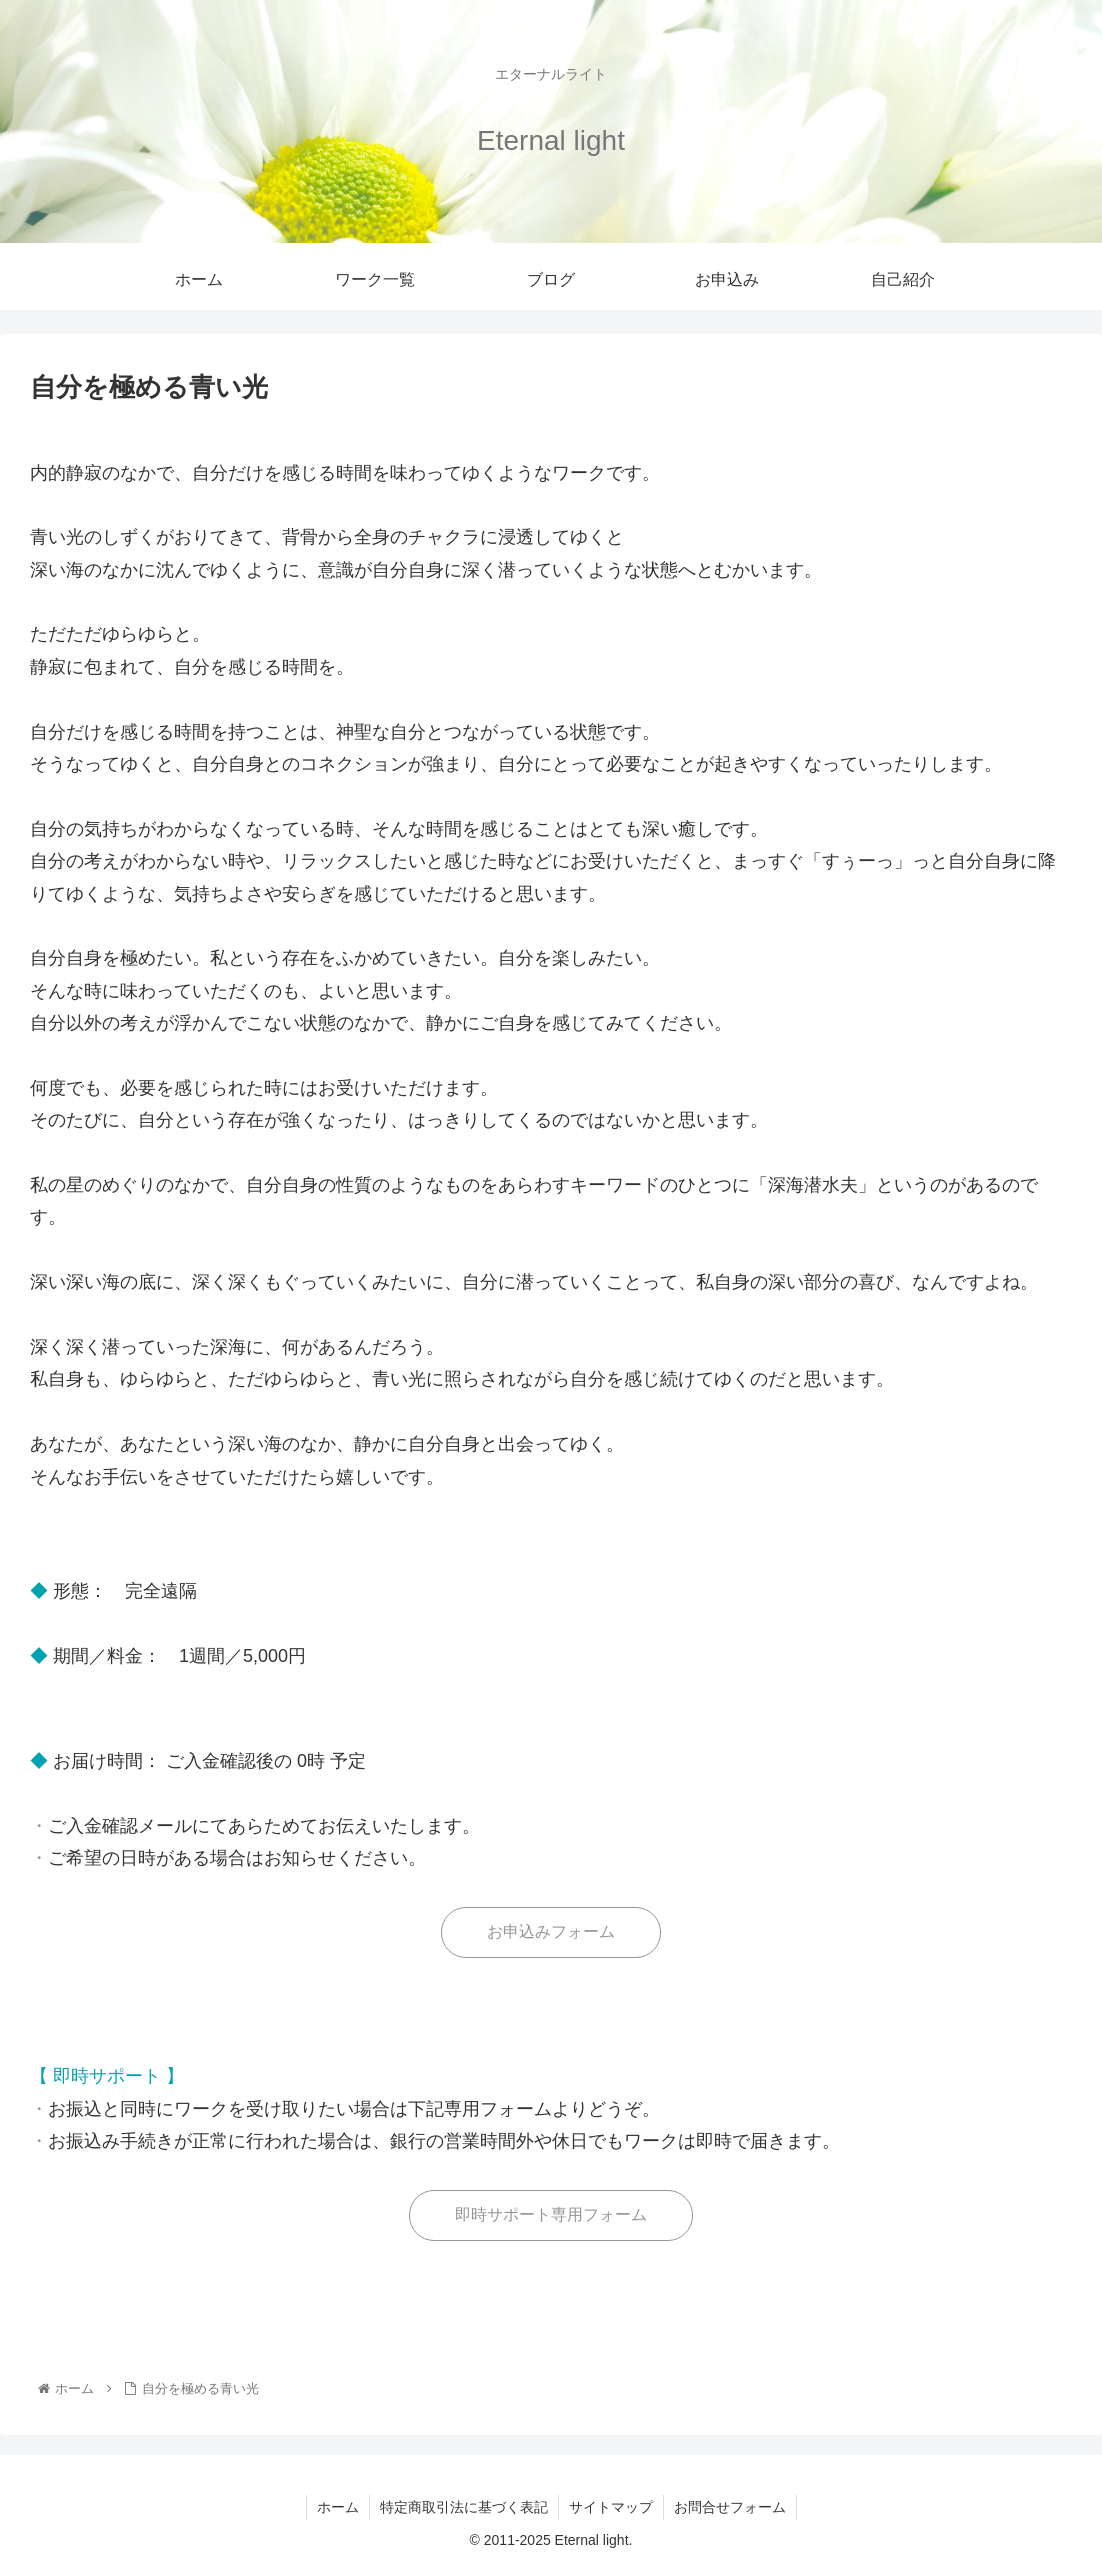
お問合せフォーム (730, 2507)
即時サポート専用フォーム (551, 2214)
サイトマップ (611, 2507)
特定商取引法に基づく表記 (464, 2507)
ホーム (338, 2507)
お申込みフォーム (551, 1931)
